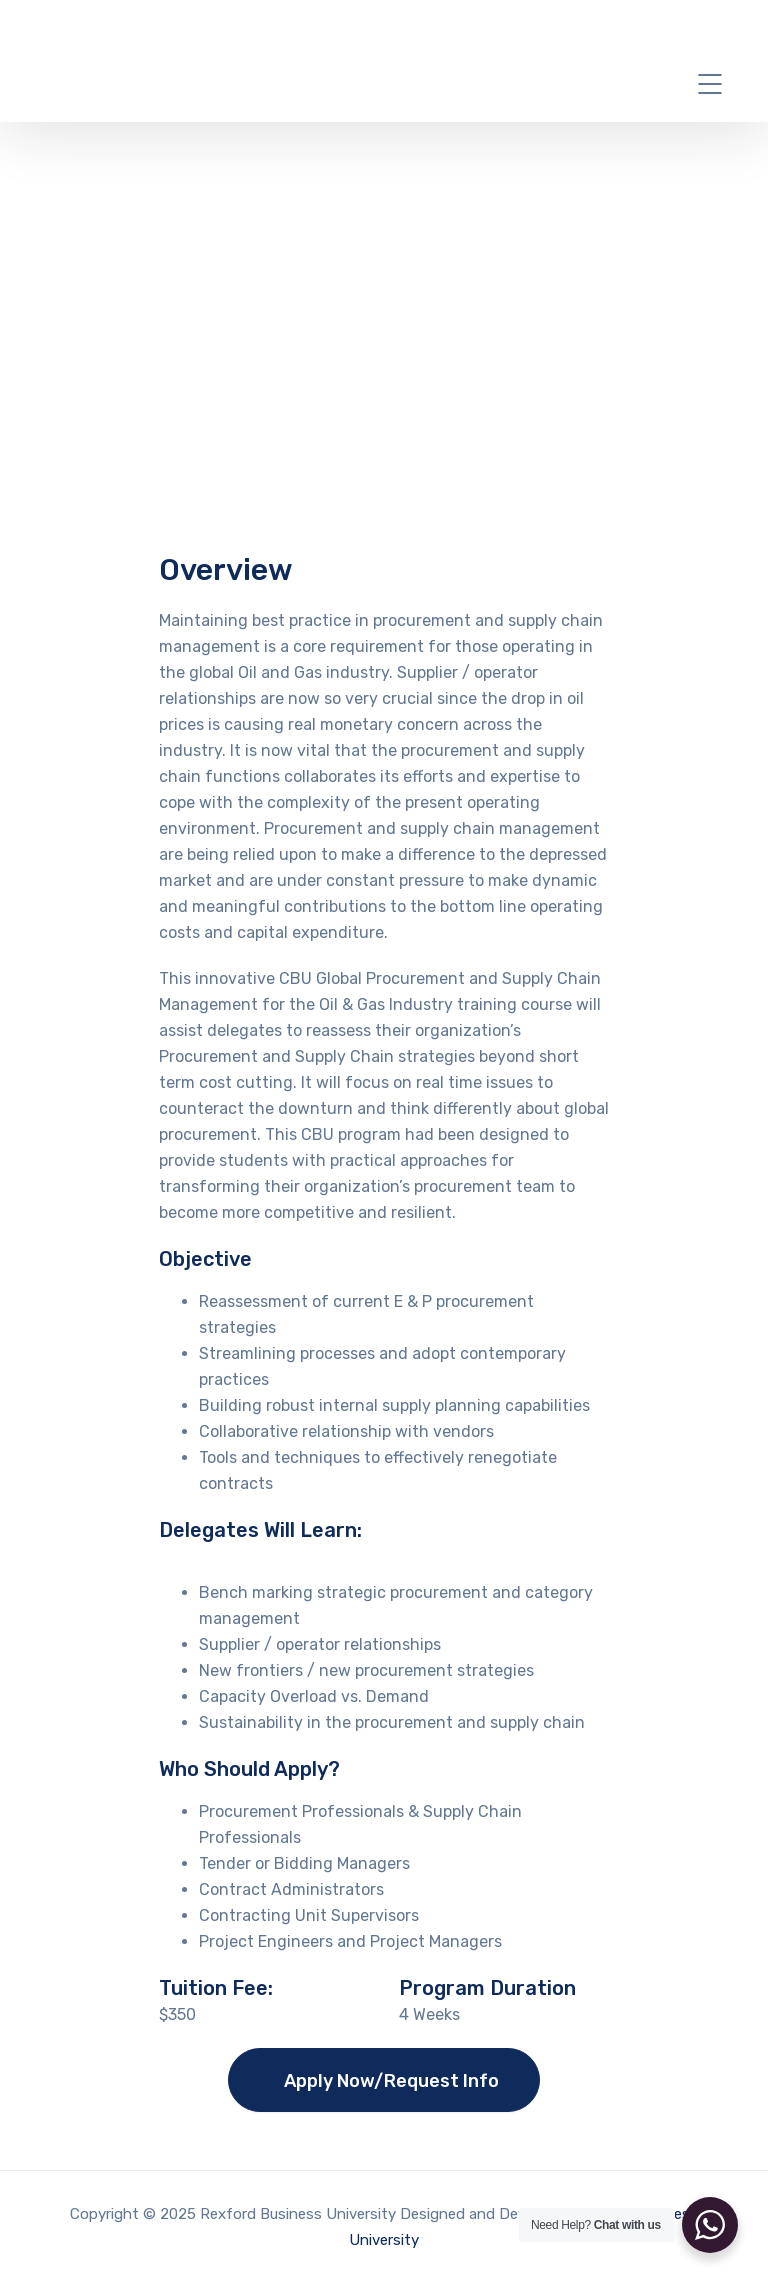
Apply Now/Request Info (391, 2081)
